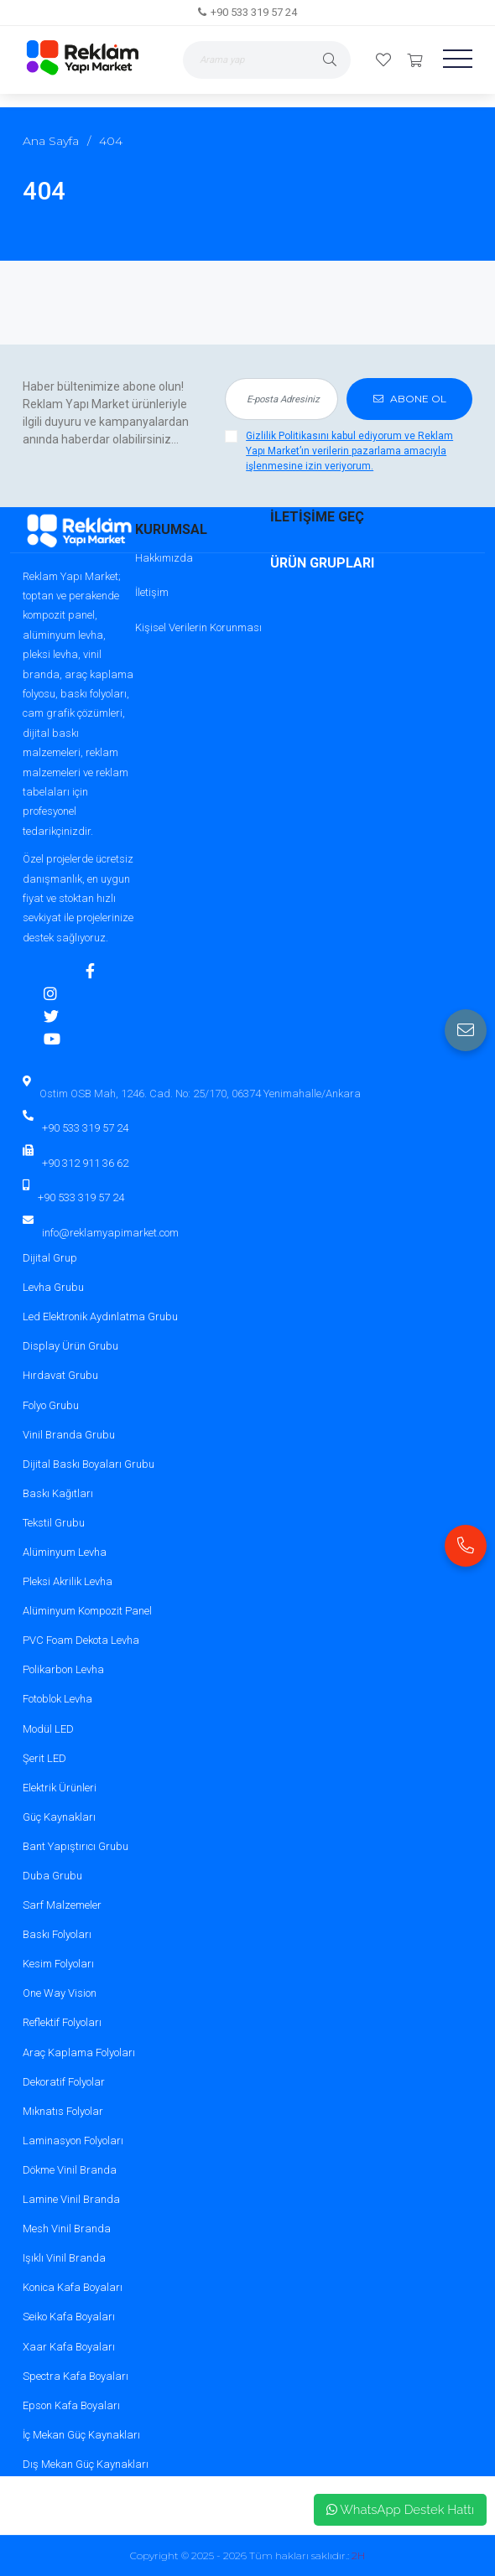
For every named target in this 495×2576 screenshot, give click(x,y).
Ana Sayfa (51, 140)
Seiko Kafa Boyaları (69, 2316)
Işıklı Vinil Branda (64, 2258)
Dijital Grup (50, 1258)
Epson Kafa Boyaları (71, 2405)
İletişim (152, 592)
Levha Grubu (53, 1287)
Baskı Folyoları (57, 1934)
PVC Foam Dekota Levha (81, 1640)
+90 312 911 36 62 (85, 1163)
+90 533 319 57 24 (254, 12)
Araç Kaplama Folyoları (79, 2052)
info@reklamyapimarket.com (110, 1232)
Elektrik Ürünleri (59, 1787)
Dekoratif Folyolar (64, 2082)
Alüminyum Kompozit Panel (87, 1610)
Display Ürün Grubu (70, 1346)
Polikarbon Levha (63, 1669)
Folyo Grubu (51, 1405)
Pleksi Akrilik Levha (67, 1581)
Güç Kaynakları (59, 1817)
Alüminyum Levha (65, 1552)
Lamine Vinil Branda (71, 2199)
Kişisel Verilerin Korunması (198, 627)
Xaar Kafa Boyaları (69, 2346)
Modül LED (48, 1729)
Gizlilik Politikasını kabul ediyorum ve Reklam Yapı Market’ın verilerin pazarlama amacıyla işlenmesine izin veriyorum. (349, 451)
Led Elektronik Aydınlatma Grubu (100, 1316)
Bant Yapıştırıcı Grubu (75, 1846)
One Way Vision (59, 1993)
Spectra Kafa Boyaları (75, 2376)
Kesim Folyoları (58, 1963)
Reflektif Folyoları (62, 2022)
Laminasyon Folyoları (73, 2140)
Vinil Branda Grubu (69, 1434)
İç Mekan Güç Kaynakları (81, 2434)
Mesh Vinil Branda (67, 2228)
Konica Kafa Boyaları (72, 2287)
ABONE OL (409, 398)
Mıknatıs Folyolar (63, 2111)
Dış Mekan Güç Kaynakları (85, 2464)
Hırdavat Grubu (60, 1375)
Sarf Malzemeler (62, 1905)
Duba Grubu (52, 1875)
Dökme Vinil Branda (70, 2170)
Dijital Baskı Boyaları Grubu (88, 1464)
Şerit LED (44, 1758)
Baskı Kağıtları (58, 1493)
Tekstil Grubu (54, 1522)
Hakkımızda (164, 558)
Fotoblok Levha (57, 1698)
